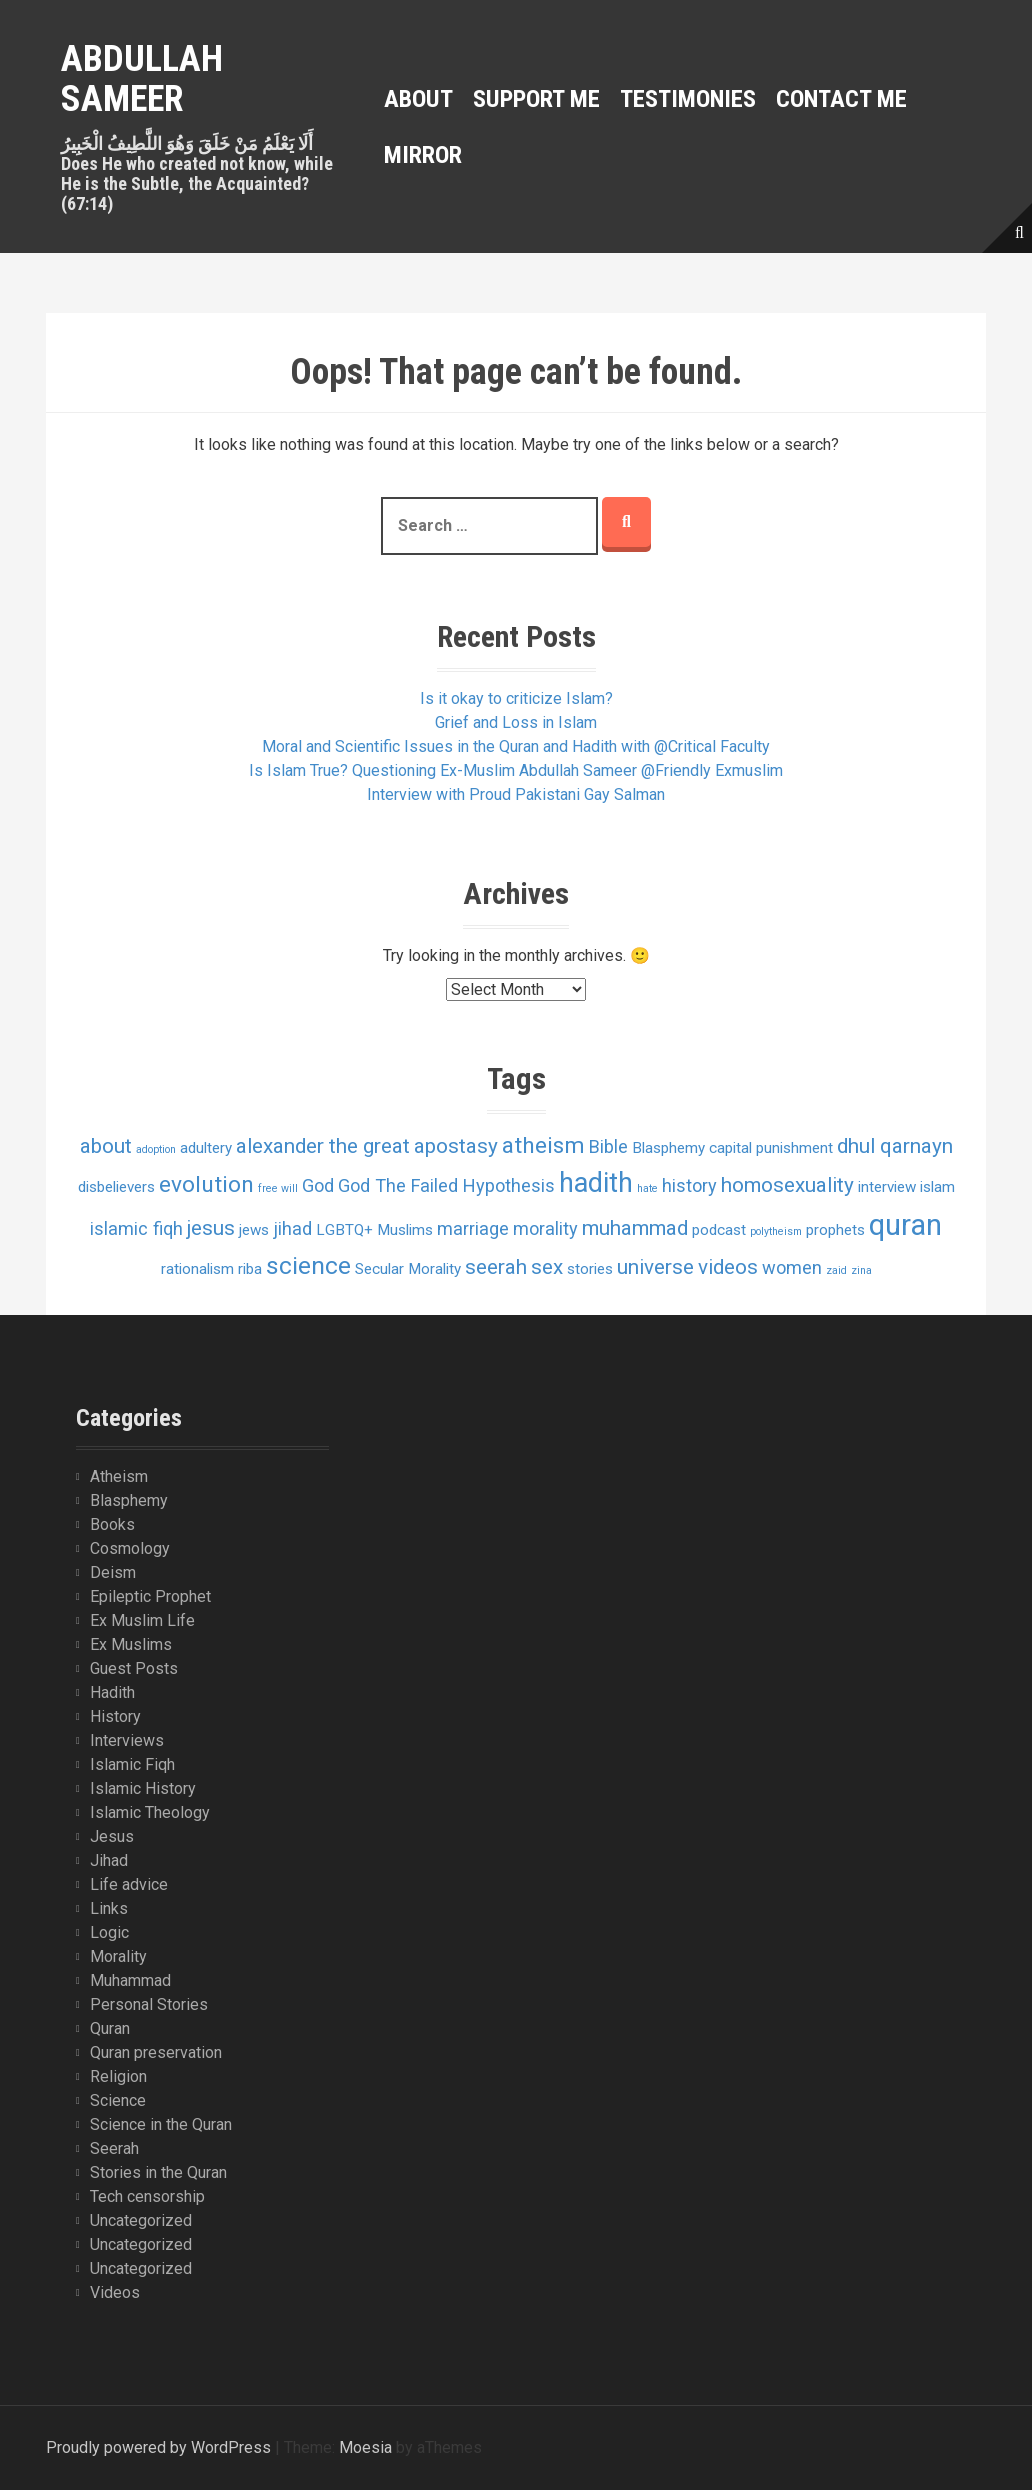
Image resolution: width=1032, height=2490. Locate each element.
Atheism (119, 1476)
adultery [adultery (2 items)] (206, 1148)
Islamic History (143, 1788)
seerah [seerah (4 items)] (496, 1267)
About (418, 99)
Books (112, 1524)
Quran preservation (156, 2052)
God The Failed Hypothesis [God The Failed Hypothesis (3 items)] (446, 1185)
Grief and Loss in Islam (516, 722)
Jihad (109, 1860)
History (115, 1716)
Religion (118, 2076)
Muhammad (130, 1980)
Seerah (114, 2148)
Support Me (536, 99)
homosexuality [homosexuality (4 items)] (787, 1185)
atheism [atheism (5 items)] (543, 1145)
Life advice (129, 1884)
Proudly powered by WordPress (158, 2447)
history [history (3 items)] (689, 1185)
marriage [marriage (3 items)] (473, 1228)
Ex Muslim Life (142, 1620)
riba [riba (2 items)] (250, 1269)
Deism (113, 1572)
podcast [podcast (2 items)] (719, 1230)
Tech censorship (147, 2196)
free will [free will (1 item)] (278, 1188)
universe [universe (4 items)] (655, 1267)
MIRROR (423, 155)
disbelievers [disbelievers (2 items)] (116, 1187)
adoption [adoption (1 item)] (156, 1149)
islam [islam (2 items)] (937, 1187)
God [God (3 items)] (318, 1185)
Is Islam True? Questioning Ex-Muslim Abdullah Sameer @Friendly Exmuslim (516, 770)
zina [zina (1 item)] (861, 1270)
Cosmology (130, 1548)
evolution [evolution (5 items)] (206, 1184)
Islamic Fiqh (132, 1764)
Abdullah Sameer (142, 79)
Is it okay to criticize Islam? (516, 698)
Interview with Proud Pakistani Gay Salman (516, 794)
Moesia (365, 2447)
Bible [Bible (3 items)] (608, 1146)
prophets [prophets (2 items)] (835, 1230)
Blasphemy (129, 1500)
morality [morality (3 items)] (545, 1228)
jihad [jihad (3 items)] (292, 1228)
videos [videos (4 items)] (728, 1267)
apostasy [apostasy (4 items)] (456, 1146)
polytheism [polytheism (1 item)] (776, 1231)
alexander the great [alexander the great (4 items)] (323, 1146)
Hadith (112, 1692)
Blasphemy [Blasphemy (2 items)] (668, 1148)
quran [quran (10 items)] (905, 1225)
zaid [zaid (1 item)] (836, 1270)
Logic (109, 1932)
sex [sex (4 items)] (547, 1267)
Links (109, 1908)
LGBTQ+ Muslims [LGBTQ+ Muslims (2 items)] (374, 1230)
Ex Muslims (131, 1644)
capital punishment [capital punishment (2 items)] (771, 1148)
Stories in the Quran (158, 2172)
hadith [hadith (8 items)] (596, 1183)
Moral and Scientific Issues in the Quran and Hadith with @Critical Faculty (516, 746)
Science (118, 2100)
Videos (115, 2292)
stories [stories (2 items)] (590, 1269)
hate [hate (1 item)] (647, 1188)
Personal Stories (149, 2004)
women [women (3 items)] (792, 1267)
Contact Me (841, 99)
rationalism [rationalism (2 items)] (197, 1269)
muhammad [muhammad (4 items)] (635, 1228)
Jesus (112, 1836)
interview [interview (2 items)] (887, 1187)
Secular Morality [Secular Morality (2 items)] (408, 1269)
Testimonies (688, 99)
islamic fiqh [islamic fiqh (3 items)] (136, 1228)
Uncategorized (141, 2220)
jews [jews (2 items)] (254, 1230)
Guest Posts (134, 1668)
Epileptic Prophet (150, 1596)
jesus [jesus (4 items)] (211, 1228)
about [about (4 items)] (106, 1146)
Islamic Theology (150, 1812)
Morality (118, 1956)
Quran (110, 2028)
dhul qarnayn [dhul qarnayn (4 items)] (895, 1146)
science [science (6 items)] (308, 1265)
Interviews (127, 1740)
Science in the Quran (161, 2124)
